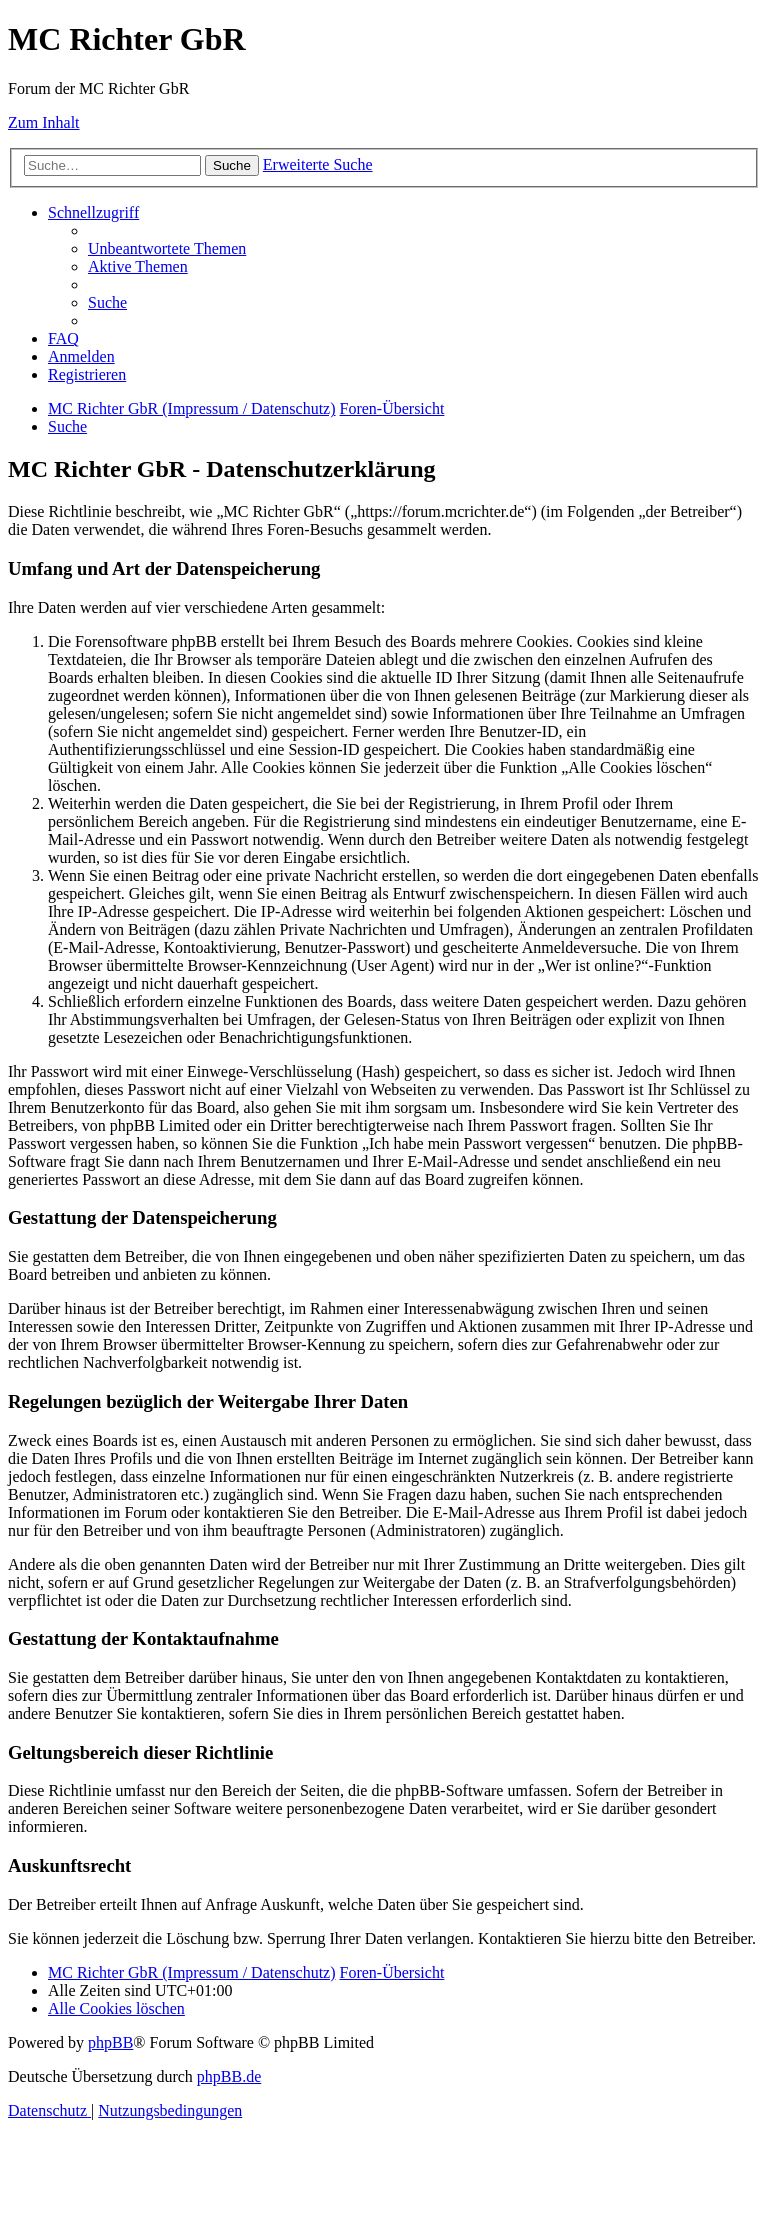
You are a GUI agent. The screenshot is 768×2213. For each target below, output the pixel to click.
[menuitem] (167, 248)
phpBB (110, 2042)
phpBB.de (229, 2076)
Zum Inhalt (44, 122)
